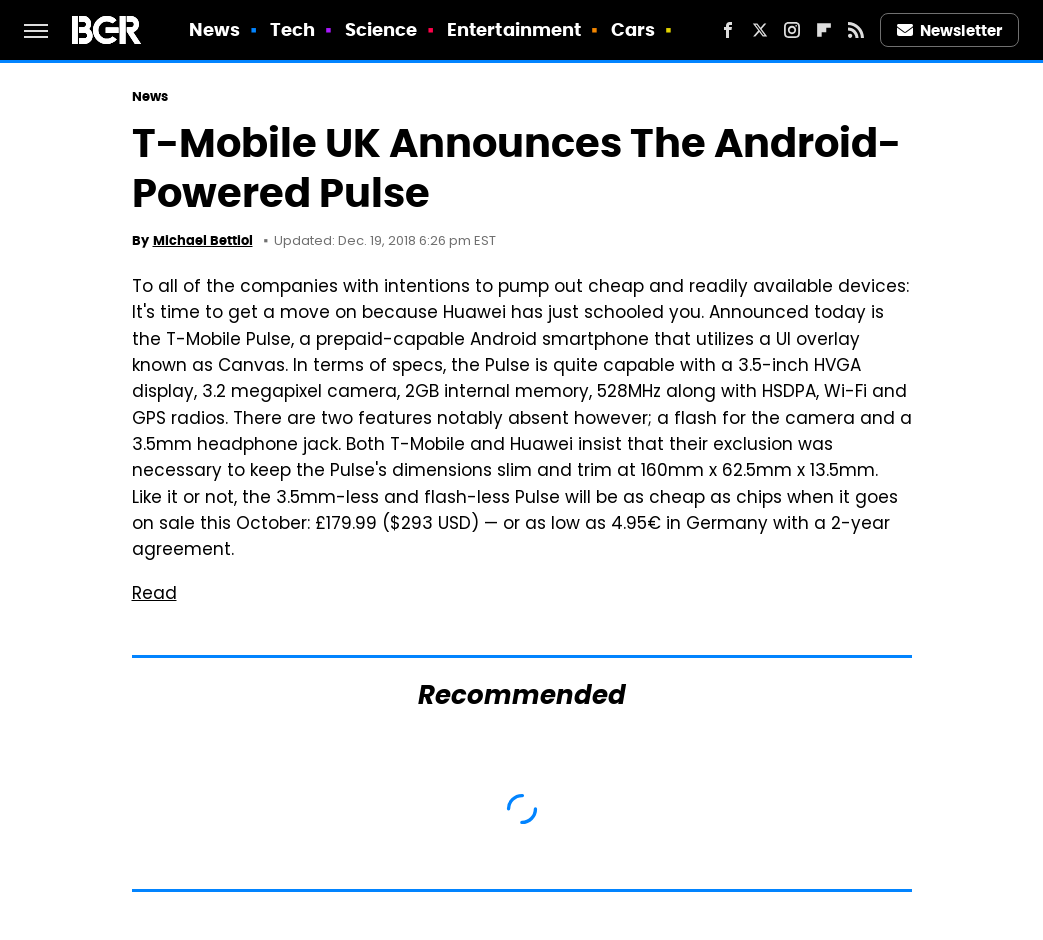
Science (381, 29)
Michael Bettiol (203, 240)
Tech (292, 29)
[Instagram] (792, 30)
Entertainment (514, 29)
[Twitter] (760, 30)
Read (154, 595)
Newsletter (950, 30)
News (214, 29)
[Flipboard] (824, 30)
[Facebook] (728, 30)
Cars (633, 29)
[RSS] (856, 30)
